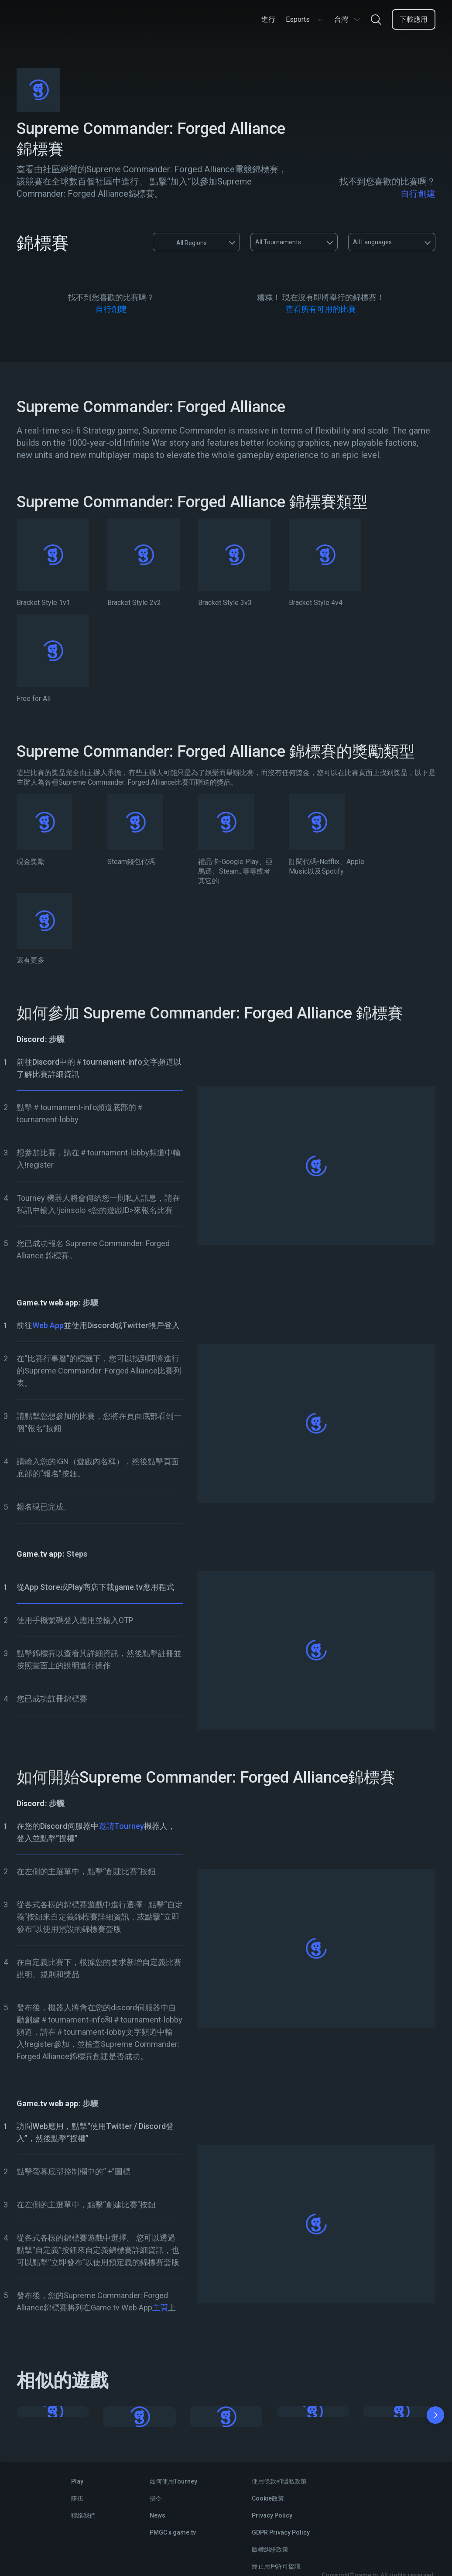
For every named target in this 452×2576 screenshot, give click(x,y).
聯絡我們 (83, 2515)
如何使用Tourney (173, 2481)
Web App (48, 1325)
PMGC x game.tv (173, 2532)
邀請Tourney (121, 1826)
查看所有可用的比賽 (320, 309)
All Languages (372, 242)
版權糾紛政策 (270, 2549)
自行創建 (418, 193)
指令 (156, 2498)
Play (77, 2481)
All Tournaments (278, 242)
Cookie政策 (268, 2498)
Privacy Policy (272, 2515)
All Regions (183, 242)
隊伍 (77, 2498)
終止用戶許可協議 (276, 2566)
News (157, 2515)
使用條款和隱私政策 (279, 2481)
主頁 (160, 2307)
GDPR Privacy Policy (281, 2532)
